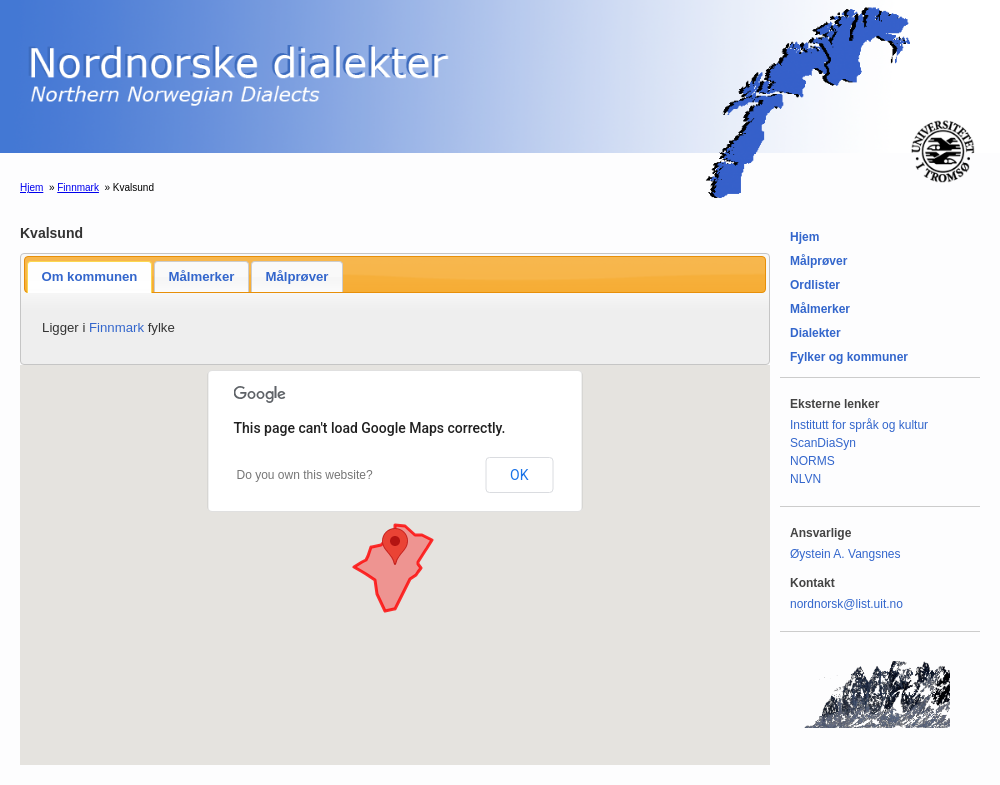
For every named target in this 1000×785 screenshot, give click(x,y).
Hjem (31, 187)
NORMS (812, 461)
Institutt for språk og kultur (859, 425)
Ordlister (815, 285)
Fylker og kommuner (849, 357)
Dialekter (815, 333)
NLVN (805, 479)
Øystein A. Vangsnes (845, 554)
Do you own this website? (305, 475)
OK (519, 475)
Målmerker (201, 276)
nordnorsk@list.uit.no (846, 604)
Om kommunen (89, 276)
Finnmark (78, 187)
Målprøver (296, 276)
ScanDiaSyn (823, 443)
